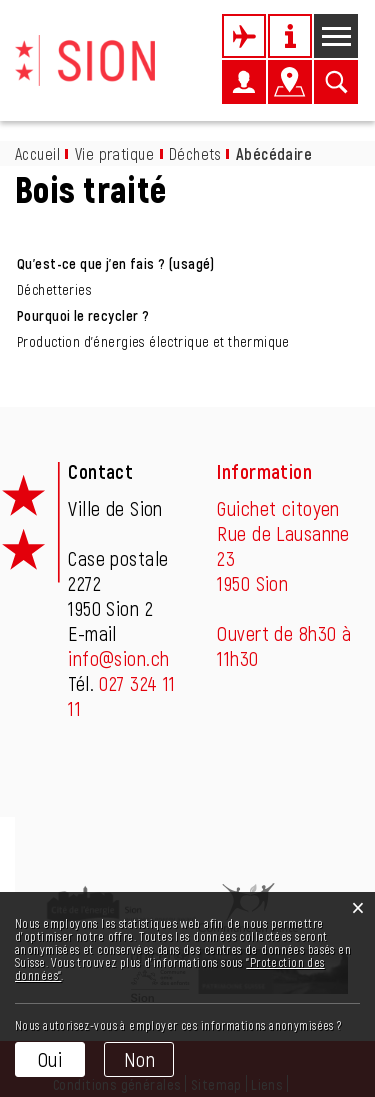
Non (139, 1059)
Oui (50, 1059)
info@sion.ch (118, 658)
